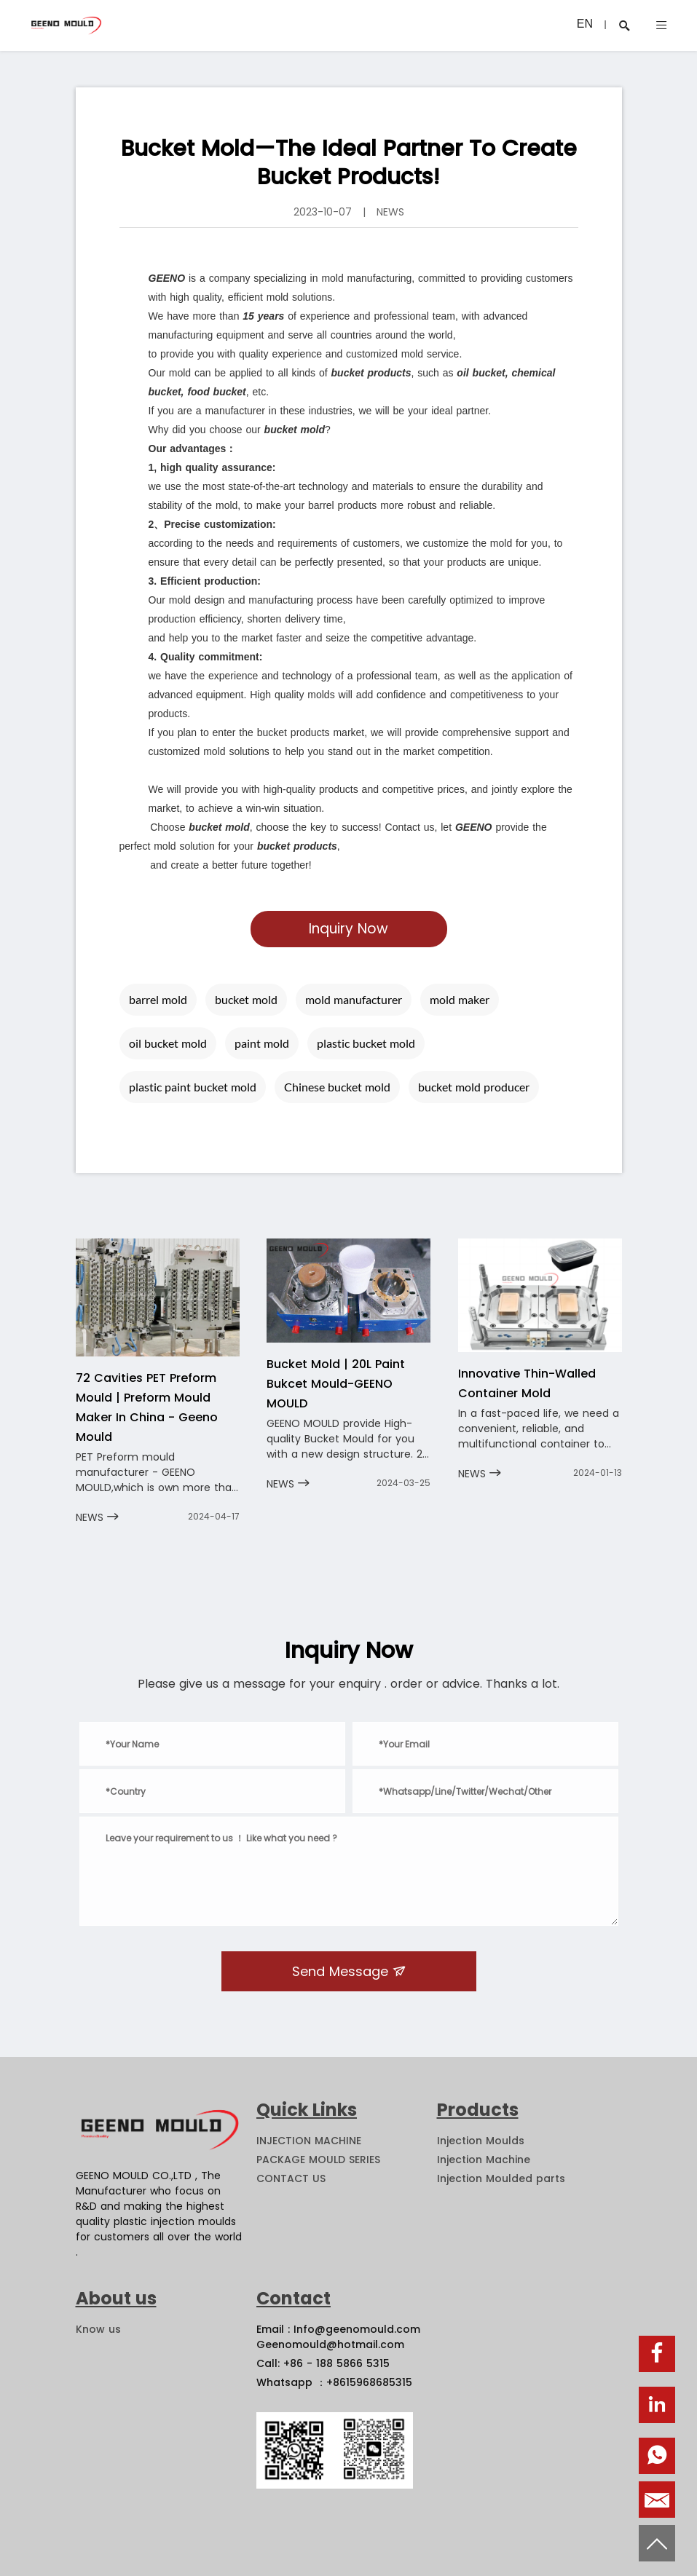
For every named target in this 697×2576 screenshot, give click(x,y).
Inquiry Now (348, 929)
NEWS (97, 1517)
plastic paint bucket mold (192, 1087)
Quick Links (306, 2110)
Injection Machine (483, 2159)
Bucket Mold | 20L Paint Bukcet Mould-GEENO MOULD (336, 1384)
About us (116, 2298)
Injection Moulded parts (501, 2178)
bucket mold (246, 999)
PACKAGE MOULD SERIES (318, 2159)
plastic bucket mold (366, 1043)
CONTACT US (291, 2178)
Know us (98, 2329)
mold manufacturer (353, 999)
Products (478, 2110)
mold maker (459, 999)
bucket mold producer (473, 1087)
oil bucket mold (168, 1043)
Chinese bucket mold (337, 1087)
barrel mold (158, 999)
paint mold (262, 1043)
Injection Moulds (480, 2140)
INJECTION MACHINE (308, 2140)
